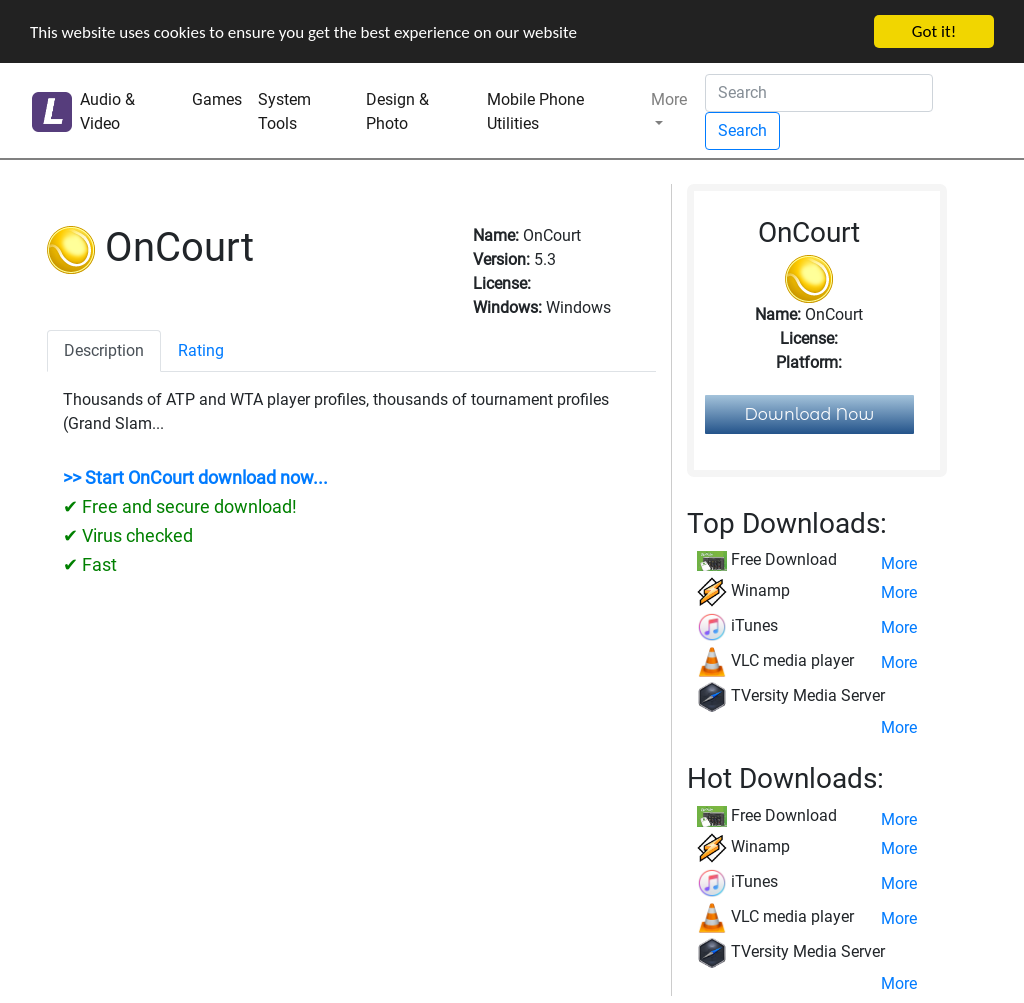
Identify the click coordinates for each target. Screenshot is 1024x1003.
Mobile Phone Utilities (535, 111)
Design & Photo (397, 111)
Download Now (810, 414)
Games (217, 99)
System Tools (284, 111)
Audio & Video (107, 111)
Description (104, 350)
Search (742, 130)
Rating (201, 350)
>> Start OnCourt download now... (195, 478)
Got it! (934, 31)
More (669, 99)
